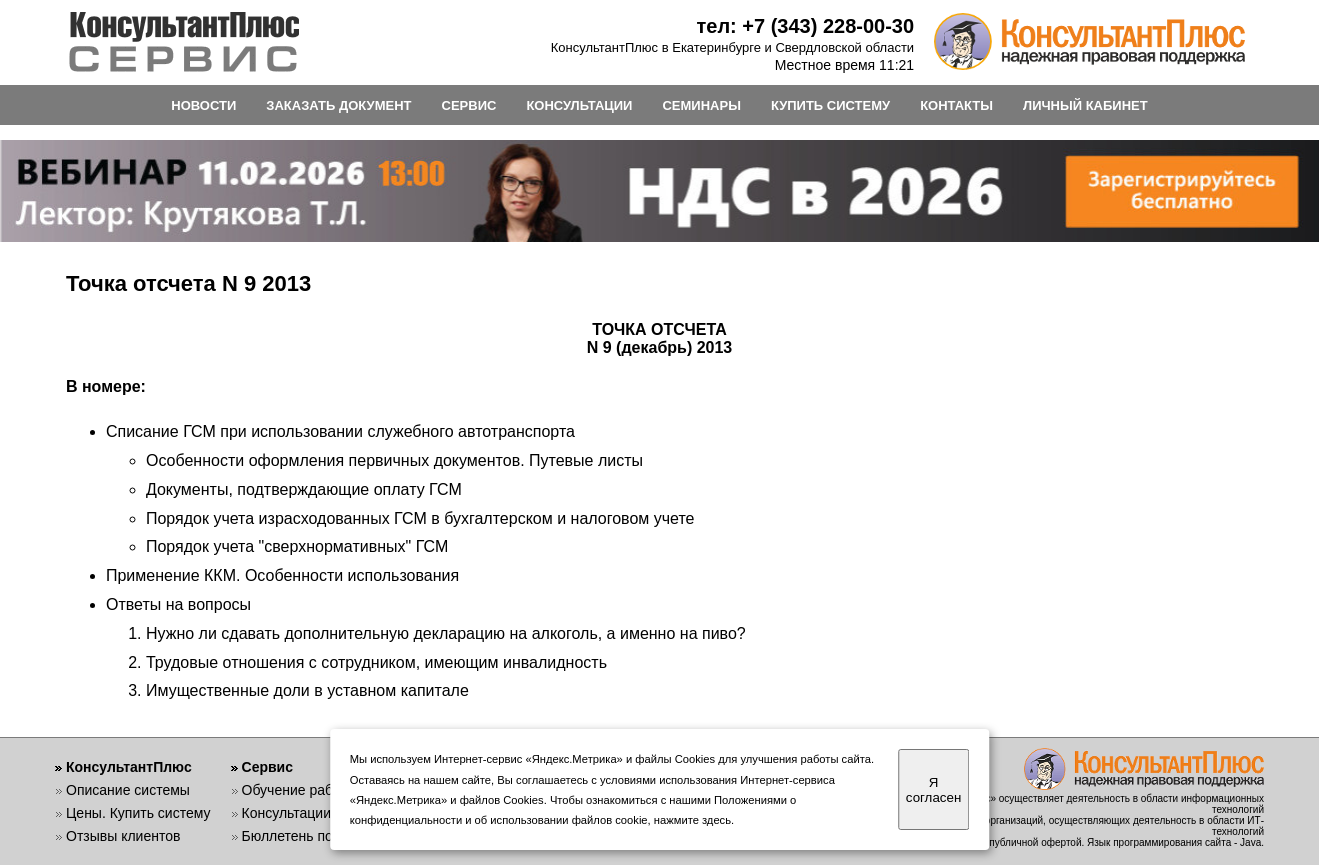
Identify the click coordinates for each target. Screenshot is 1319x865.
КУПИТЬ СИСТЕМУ (830, 105)
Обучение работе (298, 790)
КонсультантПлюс (129, 767)
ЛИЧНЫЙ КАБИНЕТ (1085, 105)
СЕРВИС (469, 105)
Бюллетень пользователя (324, 836)
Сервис (267, 767)
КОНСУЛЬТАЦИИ (579, 105)
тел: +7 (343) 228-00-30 (805, 26)
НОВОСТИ (203, 105)
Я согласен (933, 790)
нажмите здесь (692, 820)
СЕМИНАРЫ (701, 105)
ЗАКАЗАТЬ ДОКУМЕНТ (338, 105)
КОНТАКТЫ (956, 105)
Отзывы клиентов (123, 836)
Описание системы (128, 790)
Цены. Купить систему (138, 813)
